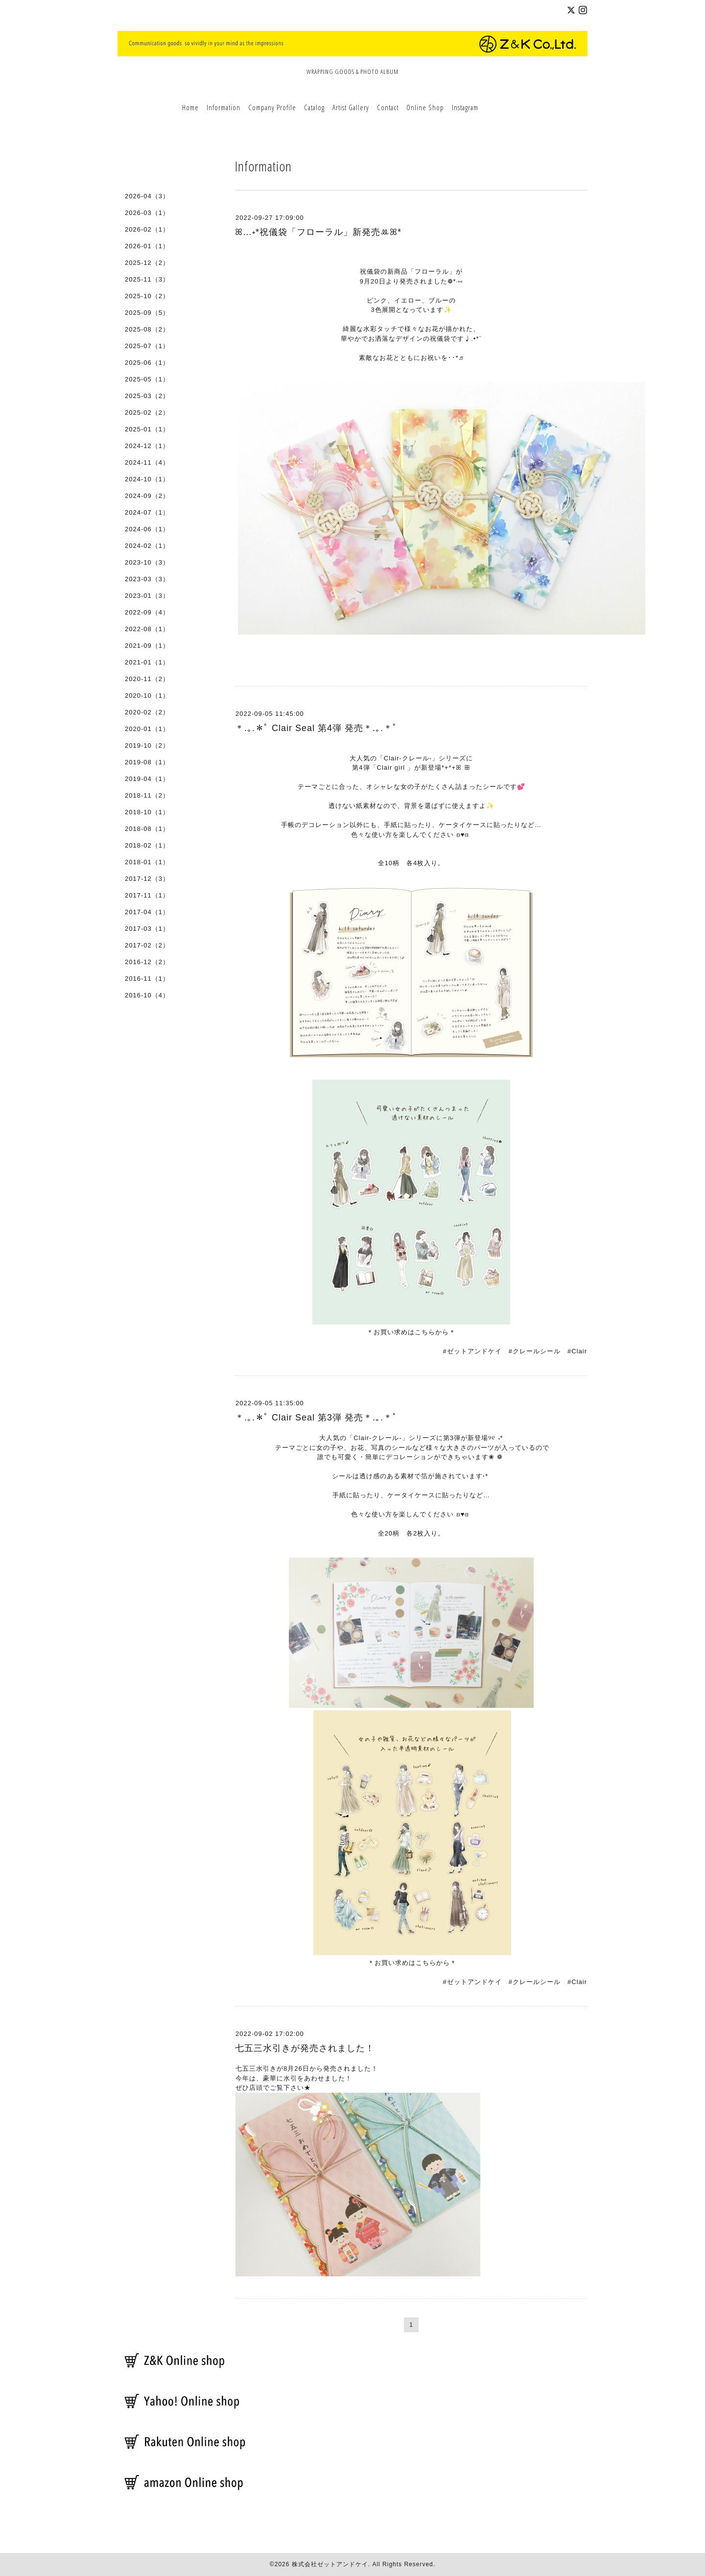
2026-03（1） (147, 212)
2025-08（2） (147, 329)
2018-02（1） (147, 845)
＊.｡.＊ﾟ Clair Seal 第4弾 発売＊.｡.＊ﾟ (316, 728)
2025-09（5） (147, 312)
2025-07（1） (147, 346)
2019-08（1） (147, 762)
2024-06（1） (147, 529)
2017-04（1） (147, 912)
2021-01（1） (147, 662)
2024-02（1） (147, 545)
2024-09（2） (147, 495)
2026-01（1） (147, 246)
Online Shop (425, 107)
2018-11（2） (147, 795)
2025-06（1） (147, 362)
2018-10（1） (147, 812)
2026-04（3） (147, 196)
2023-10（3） (147, 562)
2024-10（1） (147, 479)
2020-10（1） (147, 695)
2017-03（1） (147, 928)
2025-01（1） (147, 429)
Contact (388, 107)
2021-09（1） (147, 645)
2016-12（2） (147, 962)
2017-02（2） (147, 945)
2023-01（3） (147, 595)
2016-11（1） (147, 978)
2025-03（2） (147, 396)
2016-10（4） (147, 995)
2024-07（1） (147, 512)
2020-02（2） (147, 712)
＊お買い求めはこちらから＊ (411, 1332)
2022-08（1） (147, 629)
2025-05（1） (147, 379)
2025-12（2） (147, 262)
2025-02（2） (147, 412)
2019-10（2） (147, 745)
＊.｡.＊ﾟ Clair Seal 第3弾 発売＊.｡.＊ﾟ (316, 1417)
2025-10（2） (147, 296)
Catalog (314, 107)
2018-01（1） (147, 862)
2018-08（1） (147, 828)
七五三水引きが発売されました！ (305, 2048)
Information (223, 107)
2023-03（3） (147, 579)
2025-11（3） (147, 279)
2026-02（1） (147, 229)
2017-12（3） (147, 878)
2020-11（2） (147, 679)
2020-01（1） (147, 729)
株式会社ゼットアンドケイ (330, 2564)
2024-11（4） (147, 462)
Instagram (465, 107)
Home (190, 107)
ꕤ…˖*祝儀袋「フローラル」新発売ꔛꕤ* (318, 232)
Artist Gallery (350, 107)
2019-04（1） (147, 778)
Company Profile (272, 107)
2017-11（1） (147, 895)
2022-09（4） (147, 612)
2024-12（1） (147, 445)
